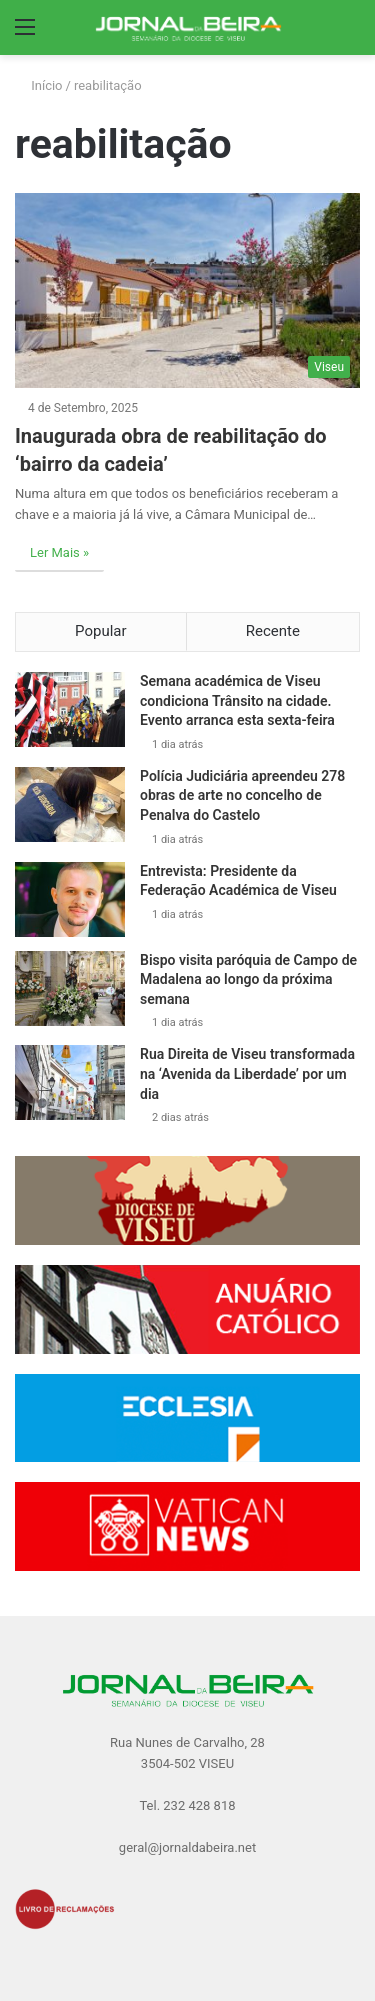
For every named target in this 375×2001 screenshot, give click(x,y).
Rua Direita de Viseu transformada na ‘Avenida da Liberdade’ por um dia (247, 1073)
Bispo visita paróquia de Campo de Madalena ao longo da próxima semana (248, 979)
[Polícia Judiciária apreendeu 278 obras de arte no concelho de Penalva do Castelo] (70, 804)
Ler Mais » (59, 552)
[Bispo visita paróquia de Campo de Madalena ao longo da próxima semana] (70, 988)
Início (39, 85)
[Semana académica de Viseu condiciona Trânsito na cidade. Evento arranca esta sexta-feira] (70, 709)
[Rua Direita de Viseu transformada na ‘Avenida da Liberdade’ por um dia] (70, 1082)
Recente (273, 631)
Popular (101, 631)
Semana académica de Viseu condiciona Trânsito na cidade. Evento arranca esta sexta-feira (237, 700)
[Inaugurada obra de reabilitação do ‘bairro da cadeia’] (187, 290)
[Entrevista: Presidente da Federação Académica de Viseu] (70, 899)
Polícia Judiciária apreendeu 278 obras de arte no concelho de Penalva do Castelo (242, 795)
